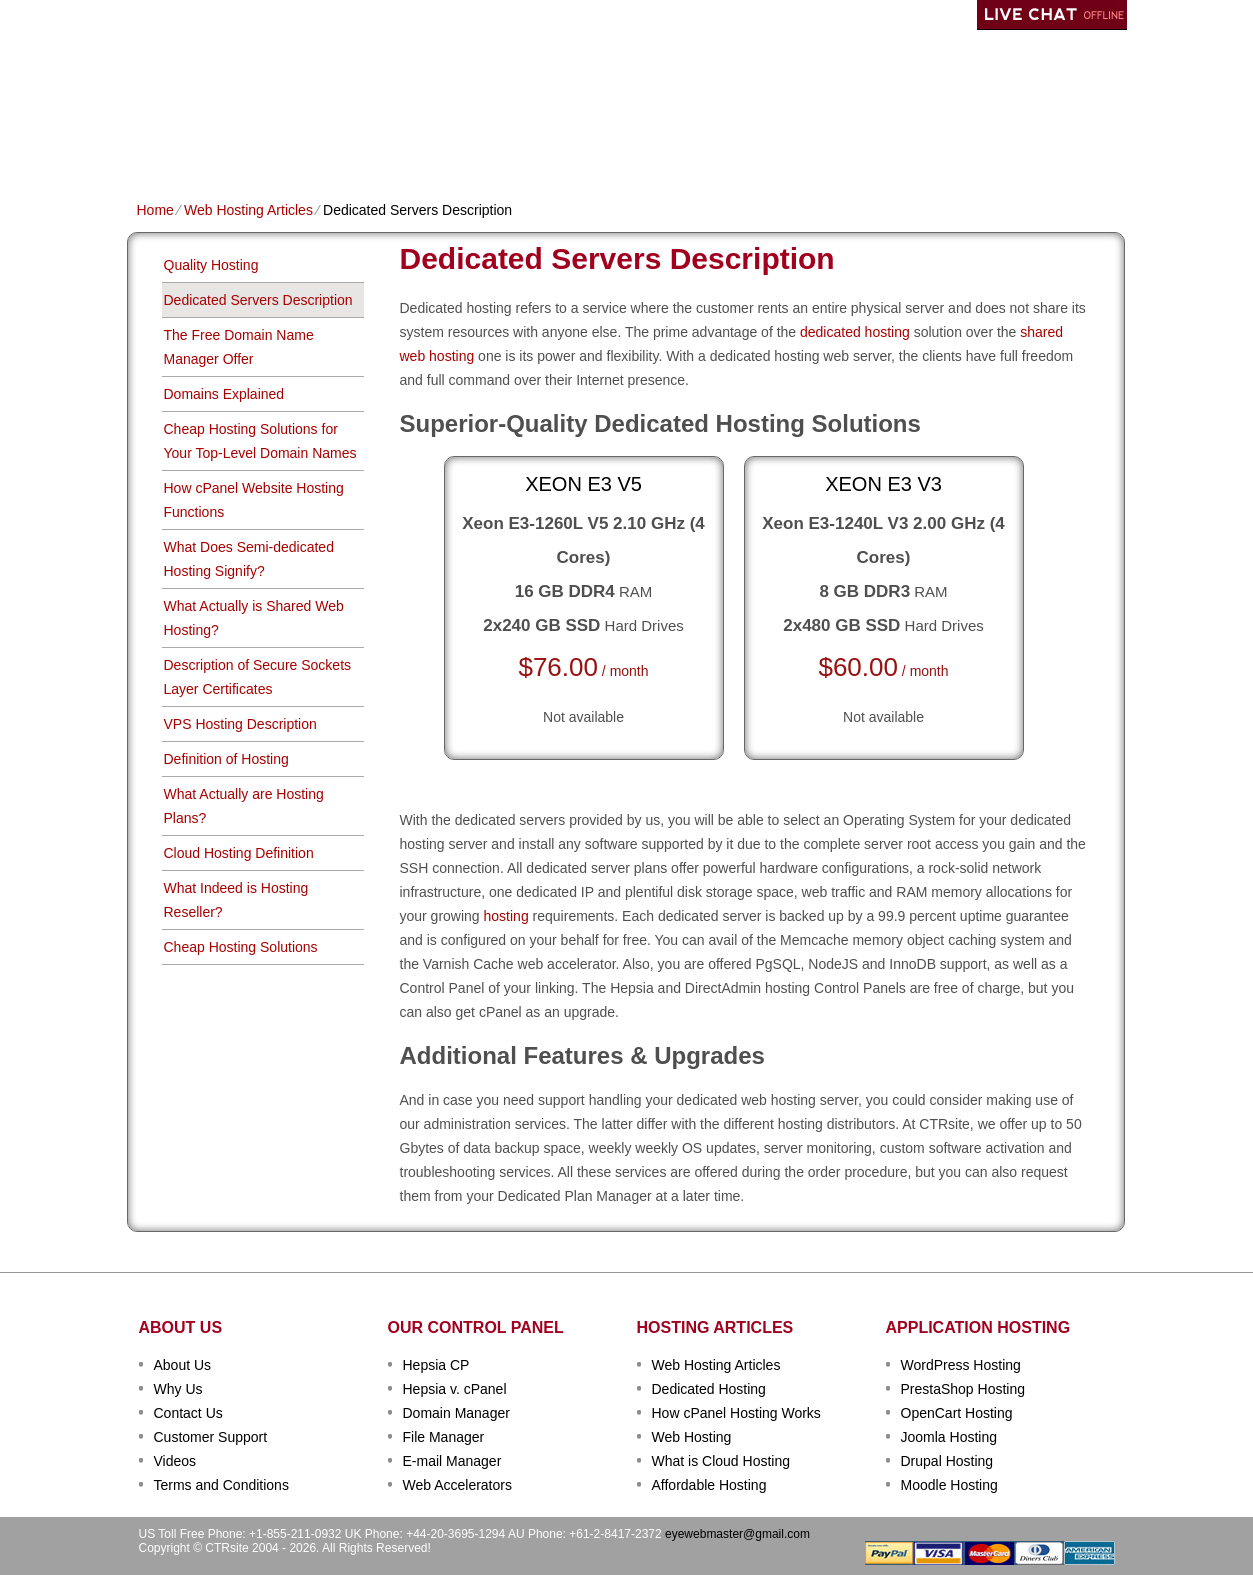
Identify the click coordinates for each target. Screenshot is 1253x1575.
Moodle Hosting (949, 1485)
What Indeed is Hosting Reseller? (236, 900)
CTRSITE (204, 70)
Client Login (525, 14)
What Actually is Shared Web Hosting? (254, 618)
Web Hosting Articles (248, 210)
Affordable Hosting (709, 1485)
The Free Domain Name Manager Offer (239, 347)
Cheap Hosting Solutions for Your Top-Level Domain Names (260, 441)
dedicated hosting (855, 332)
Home (156, 146)
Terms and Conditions (221, 1485)
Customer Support (211, 1437)
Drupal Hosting (947, 1461)
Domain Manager (456, 1413)
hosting (506, 916)
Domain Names (367, 146)
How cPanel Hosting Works (736, 1413)
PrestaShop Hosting (963, 1389)
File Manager (444, 1437)
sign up (1015, 76)
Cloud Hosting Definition (239, 853)
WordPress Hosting (961, 1365)
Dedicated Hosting (615, 146)
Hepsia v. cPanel (455, 1389)
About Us (183, 1365)
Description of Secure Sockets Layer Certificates (258, 677)
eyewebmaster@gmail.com (737, 1534)
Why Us (178, 1389)
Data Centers (753, 146)
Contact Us (188, 1413)
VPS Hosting (482, 146)
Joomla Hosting (949, 1437)
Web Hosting (692, 1437)
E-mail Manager (452, 1461)
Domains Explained (224, 394)
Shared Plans (246, 146)
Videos (175, 1461)
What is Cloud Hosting (721, 1461)
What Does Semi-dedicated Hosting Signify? (249, 559)
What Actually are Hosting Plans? (244, 806)
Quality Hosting (211, 265)
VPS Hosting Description (240, 724)
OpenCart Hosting (957, 1413)
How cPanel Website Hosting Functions (254, 500)
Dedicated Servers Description (258, 300)
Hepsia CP (436, 1365)
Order (844, 146)
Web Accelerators (457, 1485)
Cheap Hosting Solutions (241, 947)
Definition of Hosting (226, 759)
